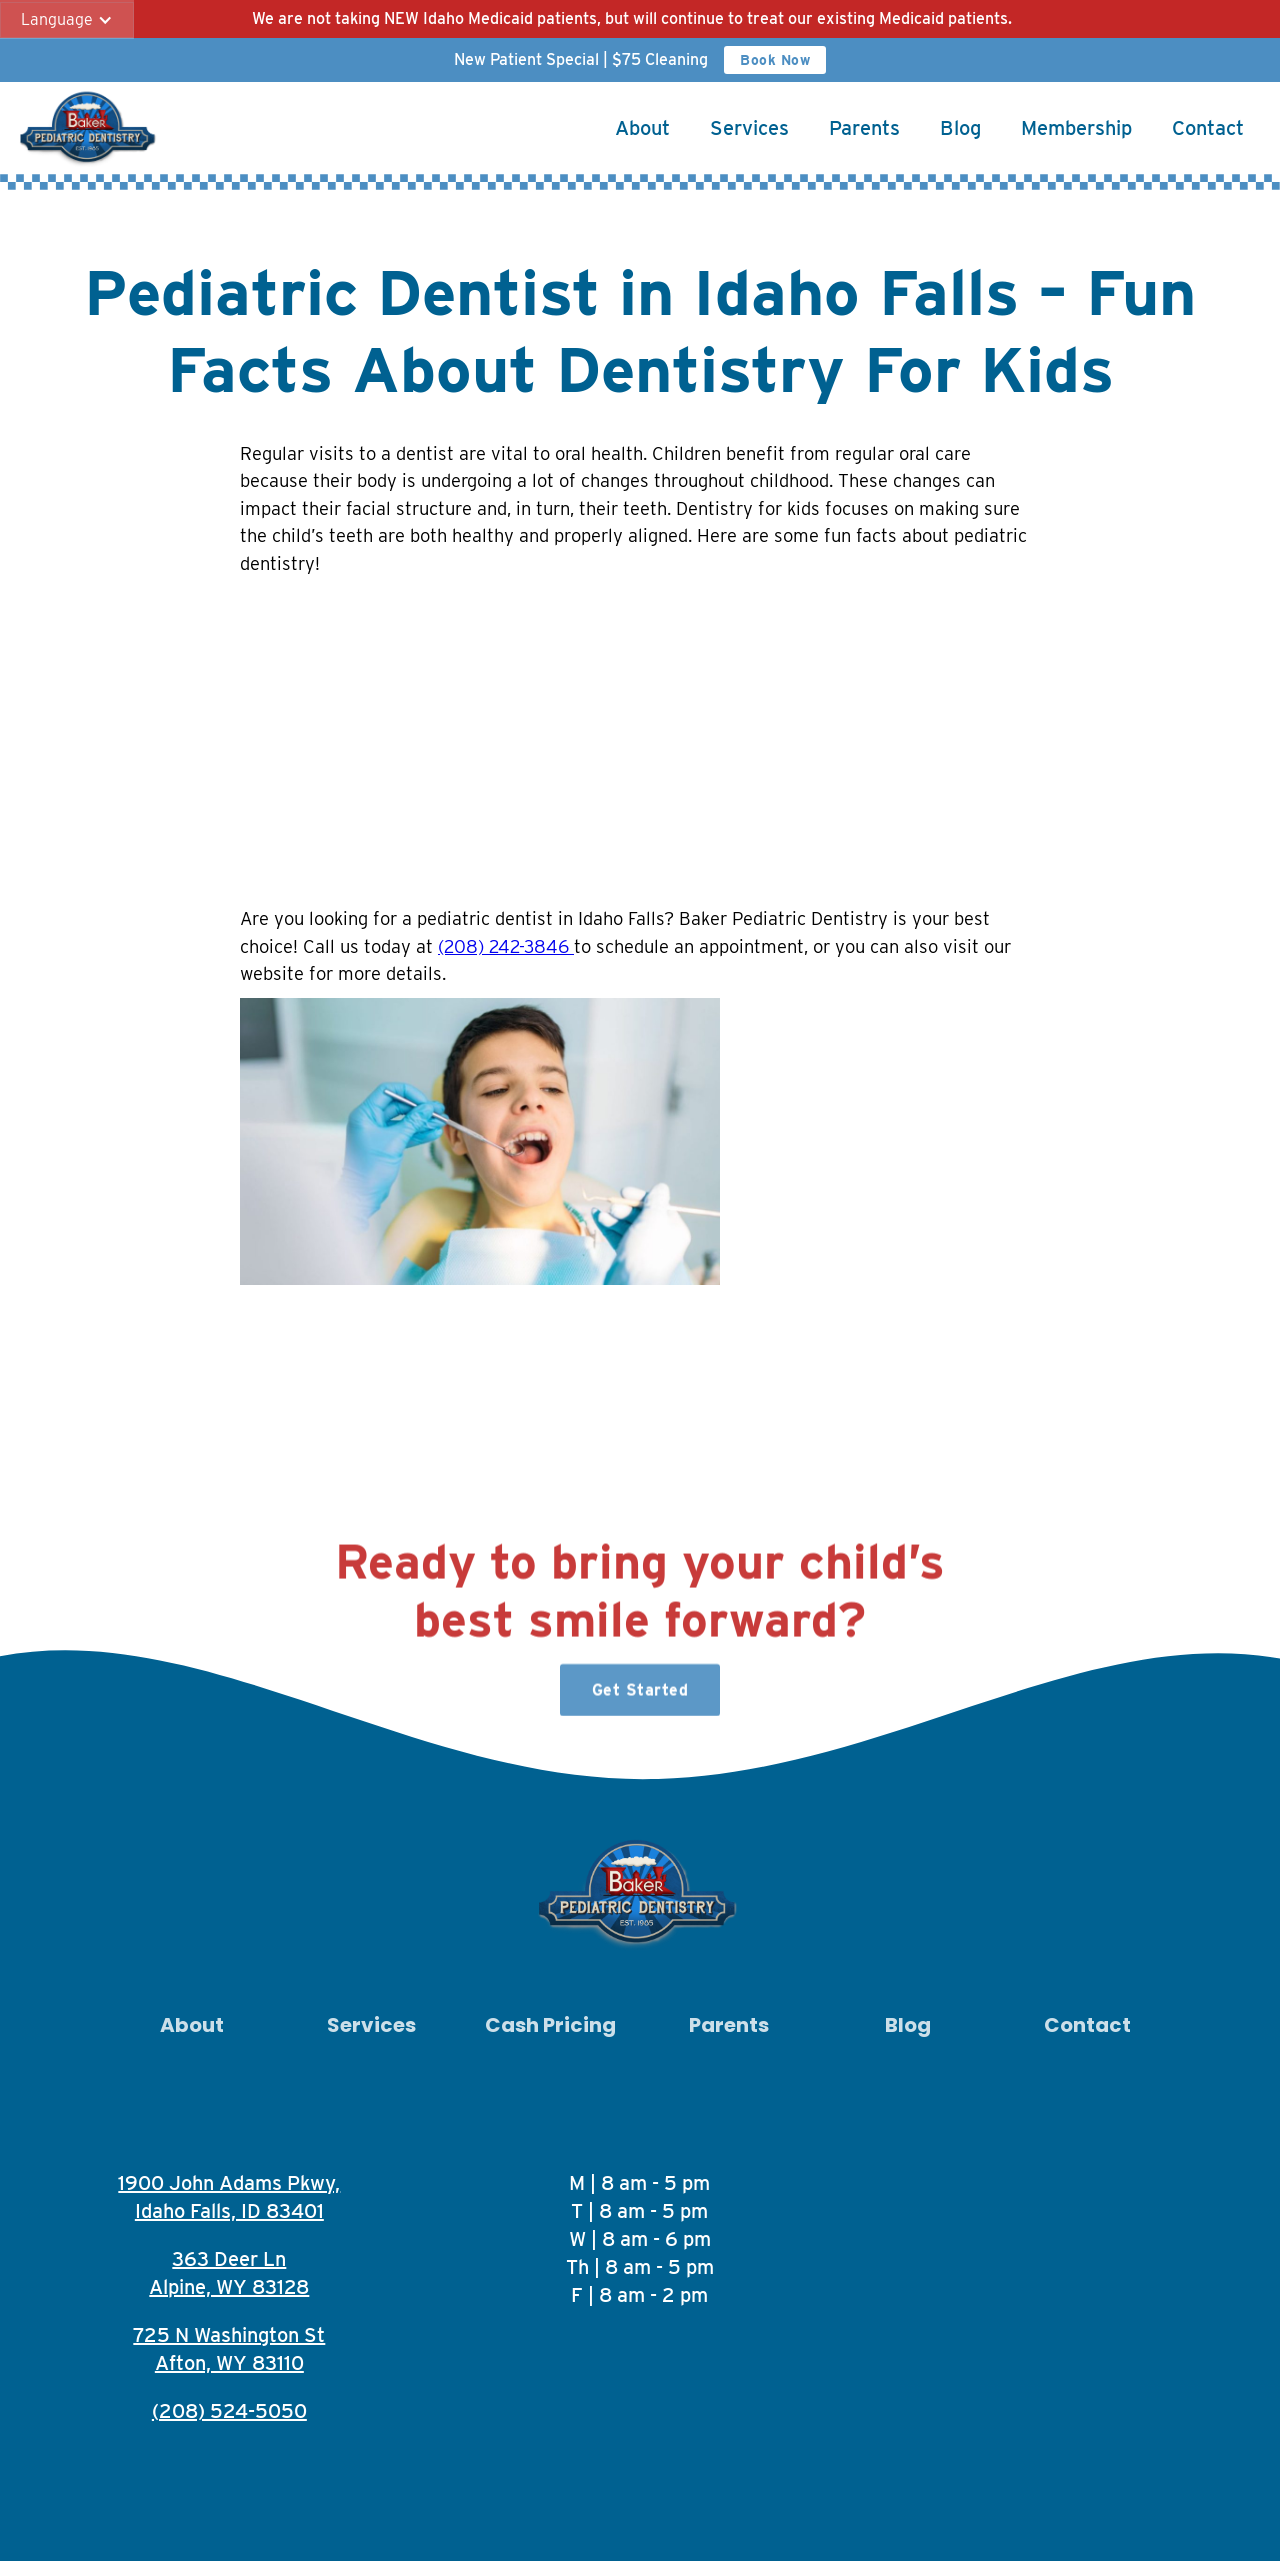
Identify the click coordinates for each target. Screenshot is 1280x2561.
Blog (960, 128)
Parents (864, 128)
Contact (1208, 128)
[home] (89, 128)
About (642, 128)
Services (749, 128)
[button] (67, 20)
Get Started (640, 1698)
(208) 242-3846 (506, 946)
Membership (1076, 128)
